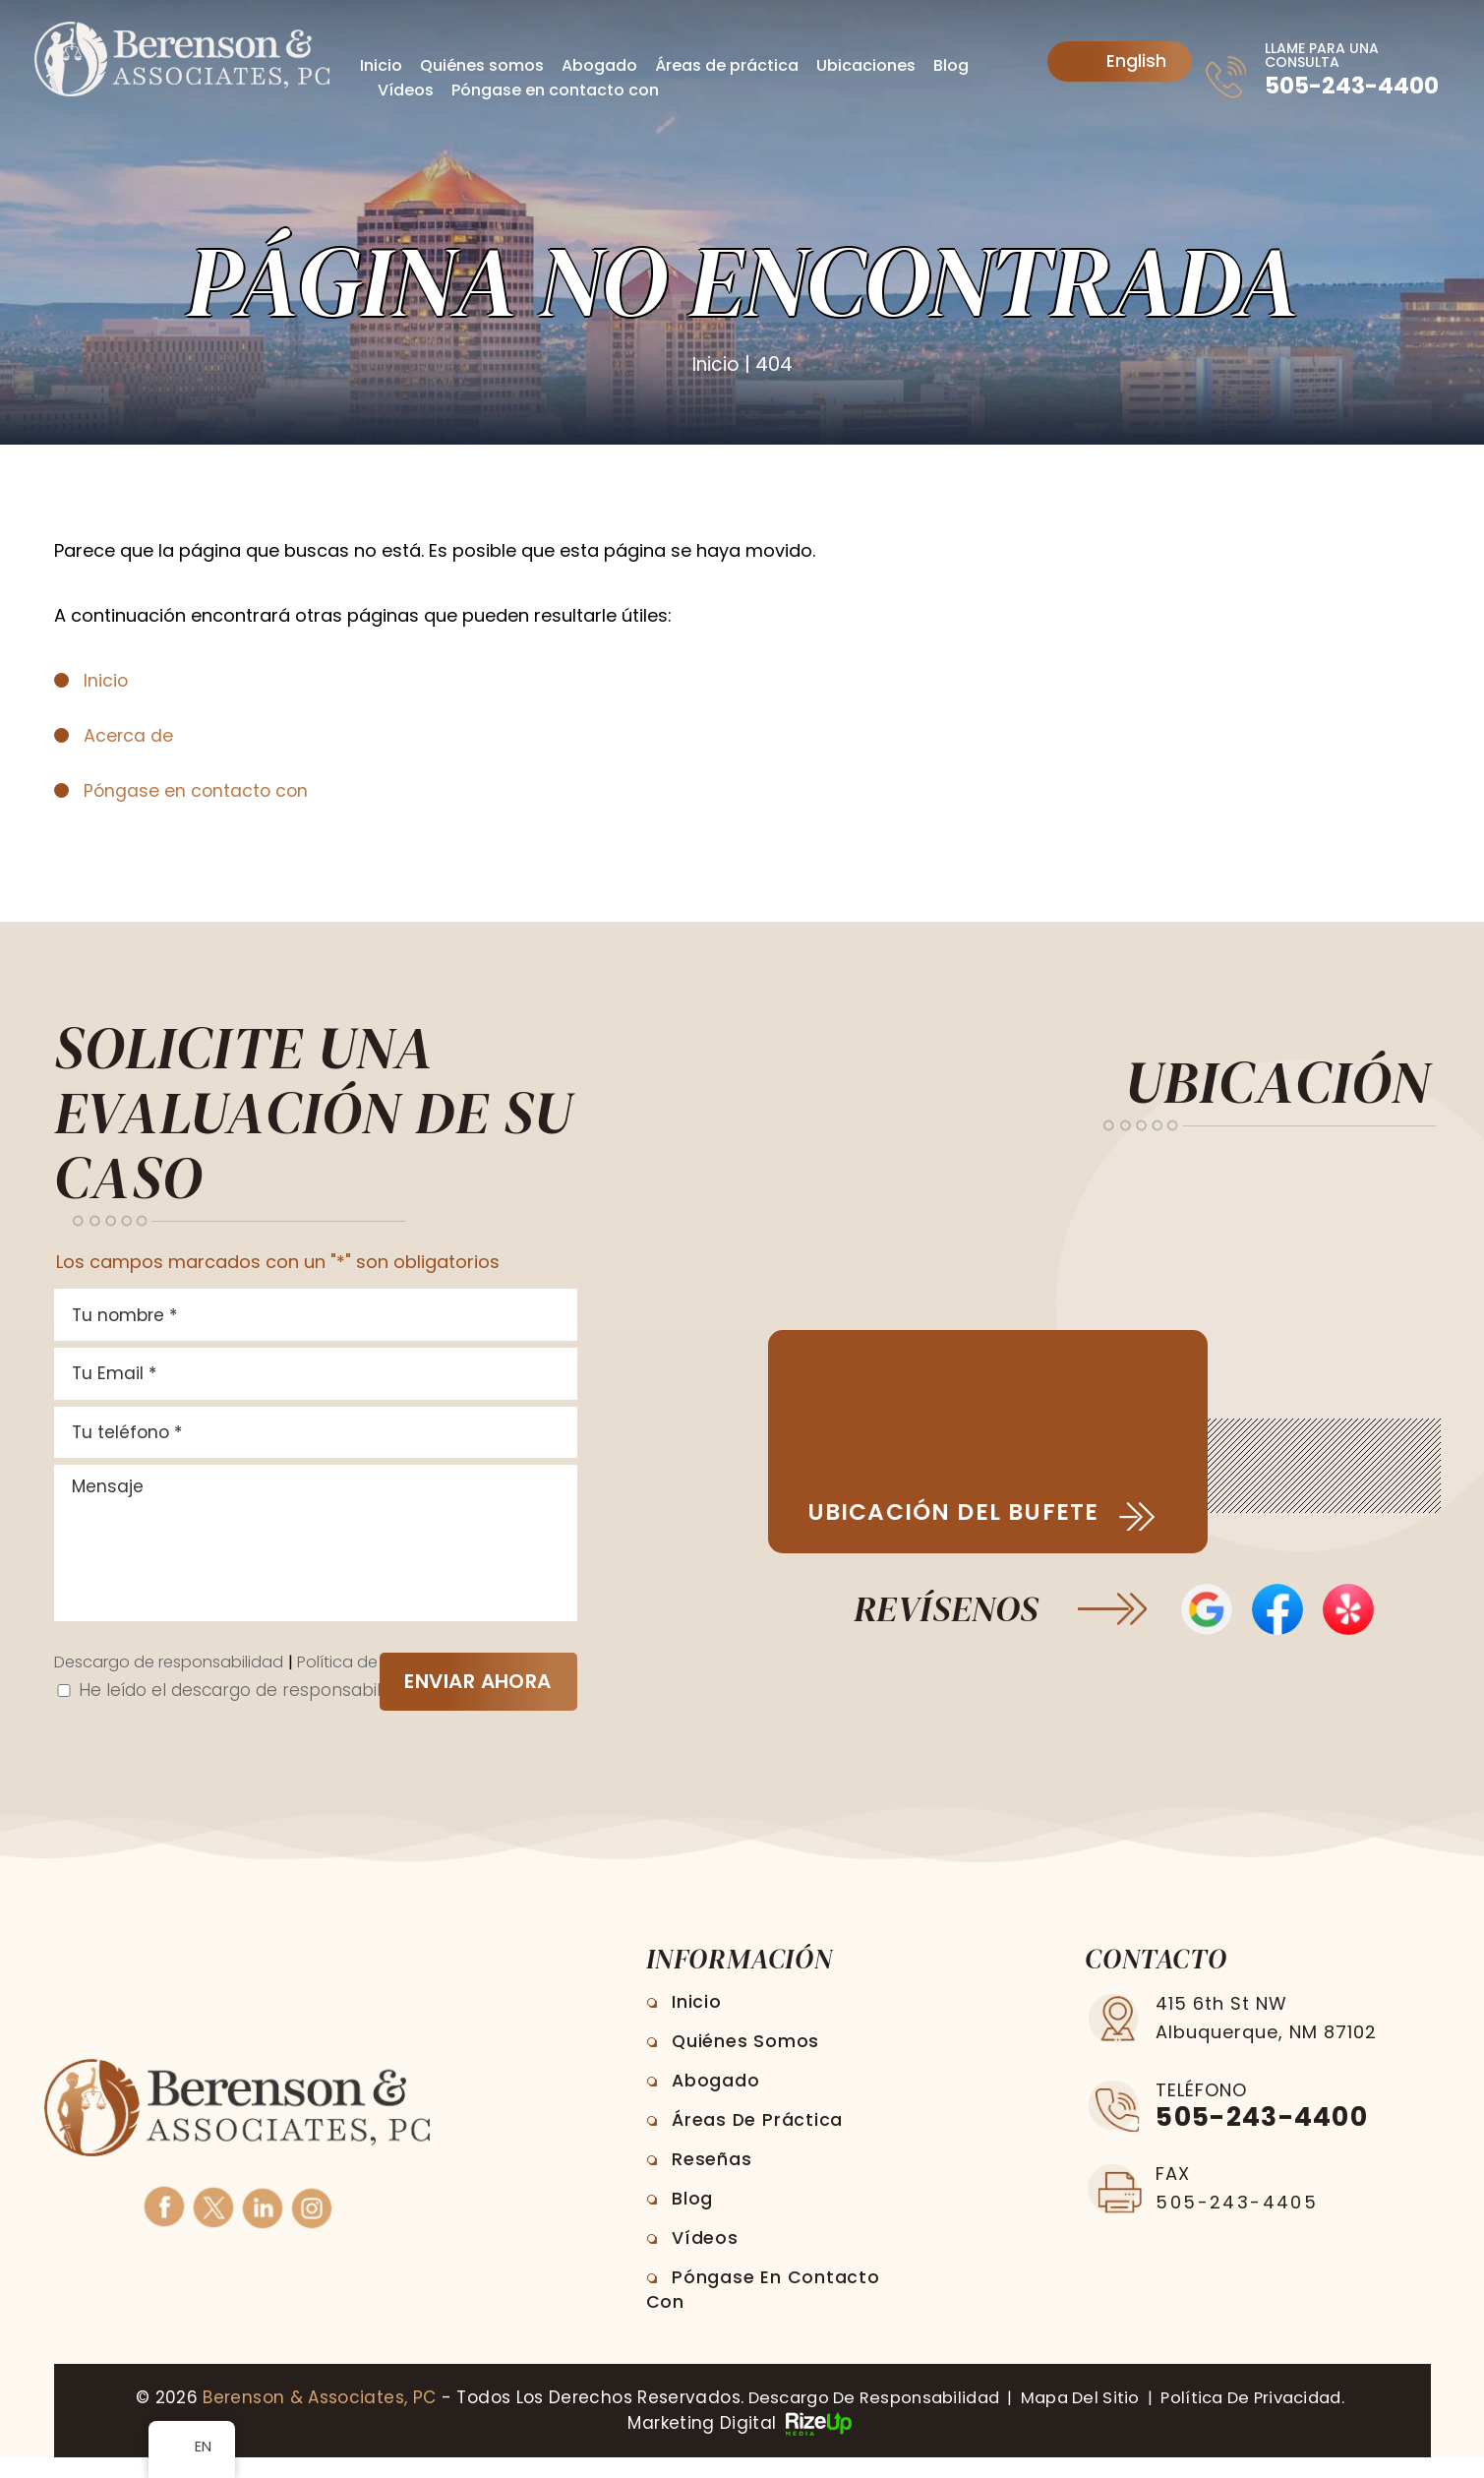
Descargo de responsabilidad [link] (862, 2419)
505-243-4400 (1353, 86)
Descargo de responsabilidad (177, 1683)
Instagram (310, 2227)
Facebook (163, 2227)
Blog (951, 65)
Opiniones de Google (1204, 1612)
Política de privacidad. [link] (1263, 2419)
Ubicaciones (866, 65)
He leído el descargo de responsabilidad (254, 1712)
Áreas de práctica (727, 65)
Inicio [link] (106, 680)
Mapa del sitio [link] (1079, 2419)
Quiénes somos (482, 65)
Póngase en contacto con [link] (198, 790)
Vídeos (406, 90)
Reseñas (714, 2180)
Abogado (599, 65)
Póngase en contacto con (555, 90)
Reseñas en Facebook (1278, 1612)
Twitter (212, 2227)
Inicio (381, 65)
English (1120, 61)
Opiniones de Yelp (1352, 1612)
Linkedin (261, 2227)
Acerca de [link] (129, 735)
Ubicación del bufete (961, 1513)
